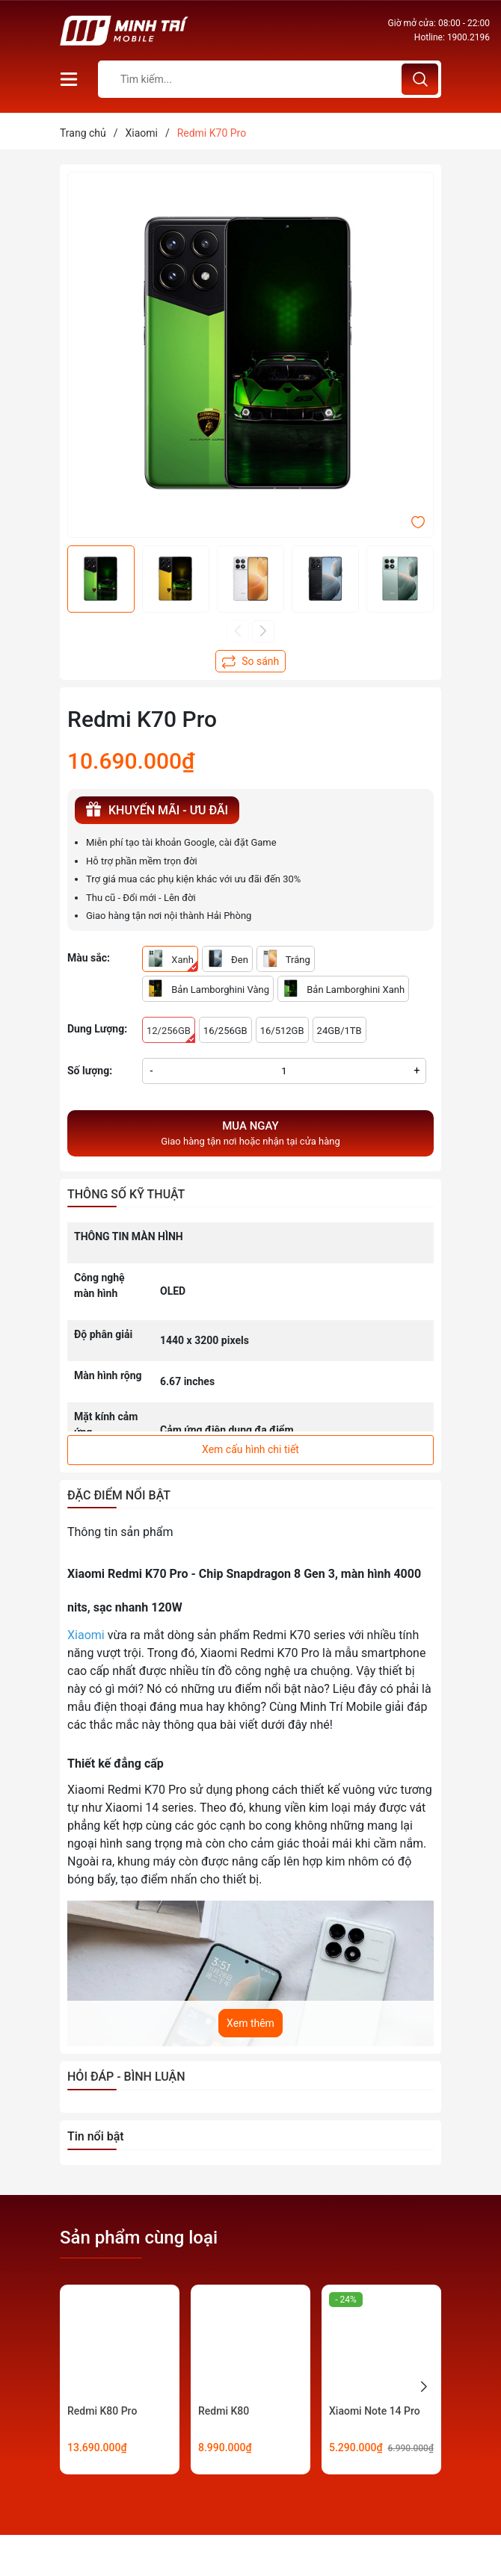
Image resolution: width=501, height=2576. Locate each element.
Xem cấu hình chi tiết (250, 1449)
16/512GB (282, 1030)
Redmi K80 (223, 2411)
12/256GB (171, 1034)
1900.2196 (468, 37)
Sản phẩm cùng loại (139, 2237)
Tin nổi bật (95, 2136)
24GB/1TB (339, 1030)
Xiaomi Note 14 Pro (374, 2411)
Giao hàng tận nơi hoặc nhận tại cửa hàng (250, 1133)
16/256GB (225, 1030)
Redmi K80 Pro (102, 2411)
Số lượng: (89, 1071)
